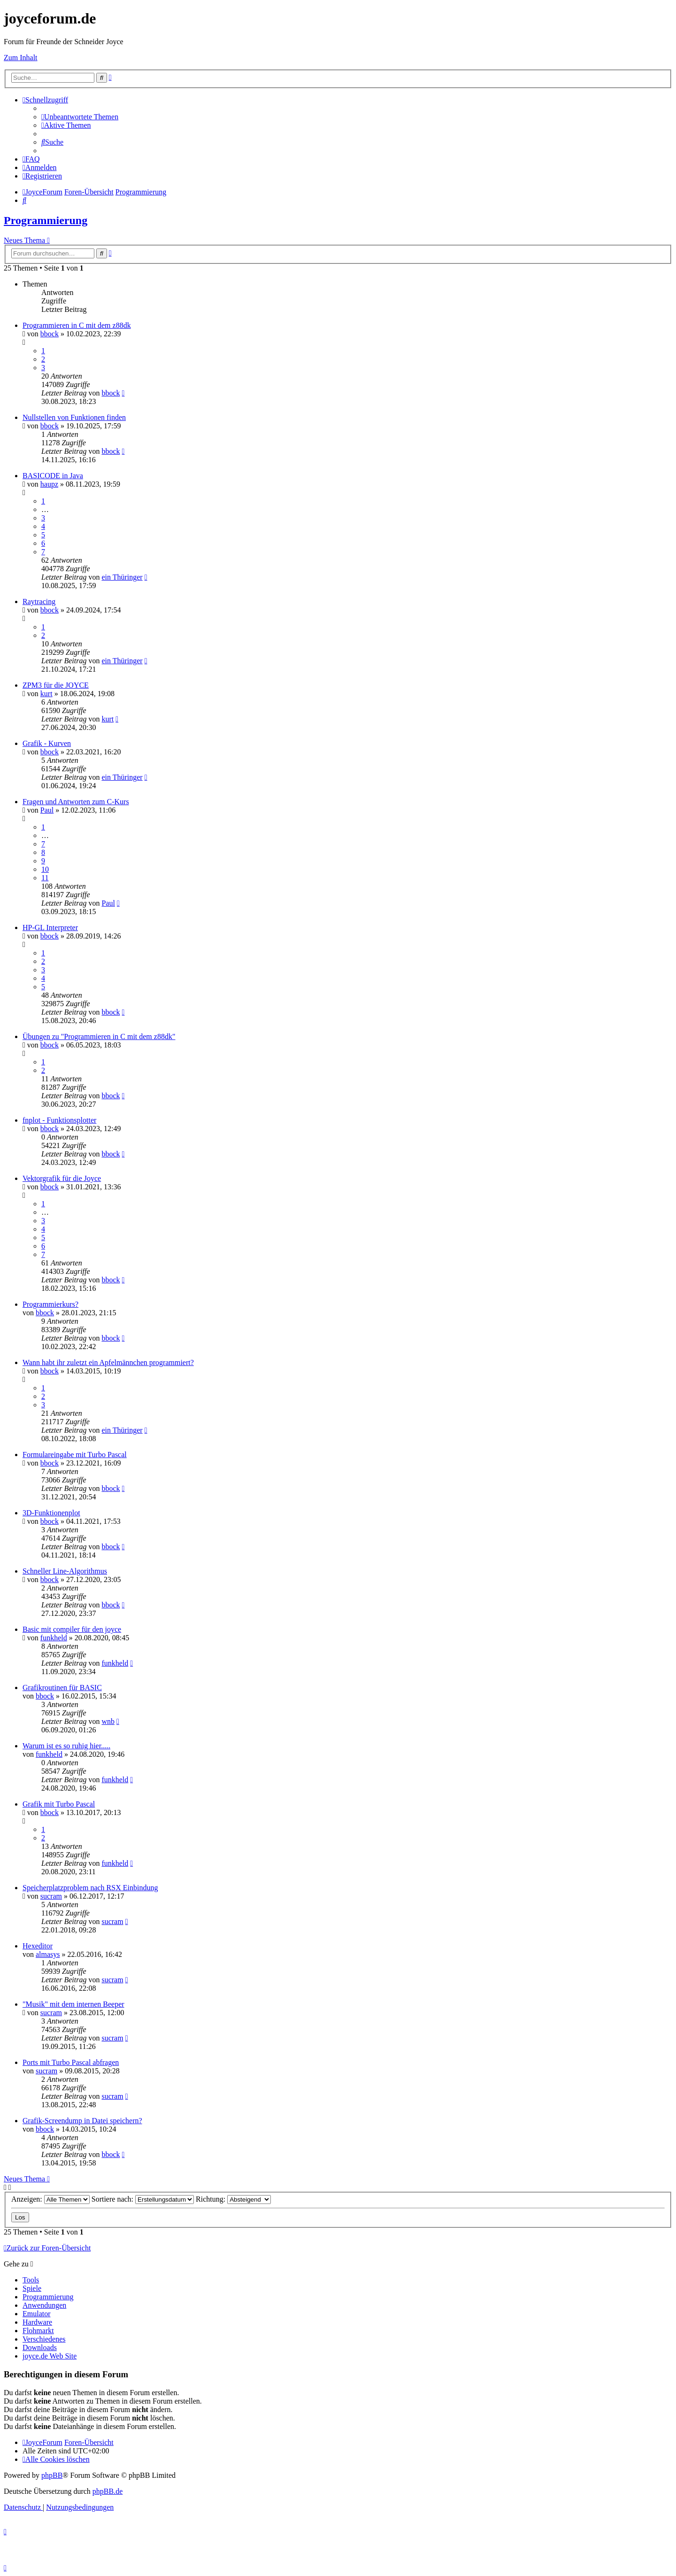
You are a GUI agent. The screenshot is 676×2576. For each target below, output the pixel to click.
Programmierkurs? (50, 1304)
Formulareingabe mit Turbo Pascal (75, 1455)
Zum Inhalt (21, 58)
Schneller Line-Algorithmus (65, 1571)
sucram (51, 1896)
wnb (108, 1721)
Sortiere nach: (143, 2199)
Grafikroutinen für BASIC (62, 1687)
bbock (49, 334)
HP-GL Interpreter (50, 927)
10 (45, 869)
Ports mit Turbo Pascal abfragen (71, 2062)
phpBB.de (107, 2491)
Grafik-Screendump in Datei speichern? (82, 2121)
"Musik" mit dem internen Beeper (73, 2004)
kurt (46, 694)
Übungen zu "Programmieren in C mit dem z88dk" (99, 1036)
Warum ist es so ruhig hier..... (66, 1746)
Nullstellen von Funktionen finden (74, 417)
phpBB (51, 2475)
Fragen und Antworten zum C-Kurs (76, 802)
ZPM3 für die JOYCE (56, 685)
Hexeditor (38, 1946)
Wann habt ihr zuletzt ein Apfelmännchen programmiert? (108, 1362)
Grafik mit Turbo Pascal (59, 1804)
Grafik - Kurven (47, 743)
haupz (49, 484)
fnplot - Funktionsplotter (59, 1120)
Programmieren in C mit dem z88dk (77, 325)
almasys (48, 1954)
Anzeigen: (50, 2199)
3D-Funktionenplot (51, 1513)
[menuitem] (79, 117)
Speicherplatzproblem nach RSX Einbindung (90, 1888)
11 (44, 878)
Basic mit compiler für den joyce (72, 1629)
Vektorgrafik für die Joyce (62, 1178)
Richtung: (233, 2199)
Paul (47, 810)
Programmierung (45, 220)
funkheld (53, 1638)
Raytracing (39, 601)
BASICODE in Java (53, 476)
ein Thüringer (121, 577)
